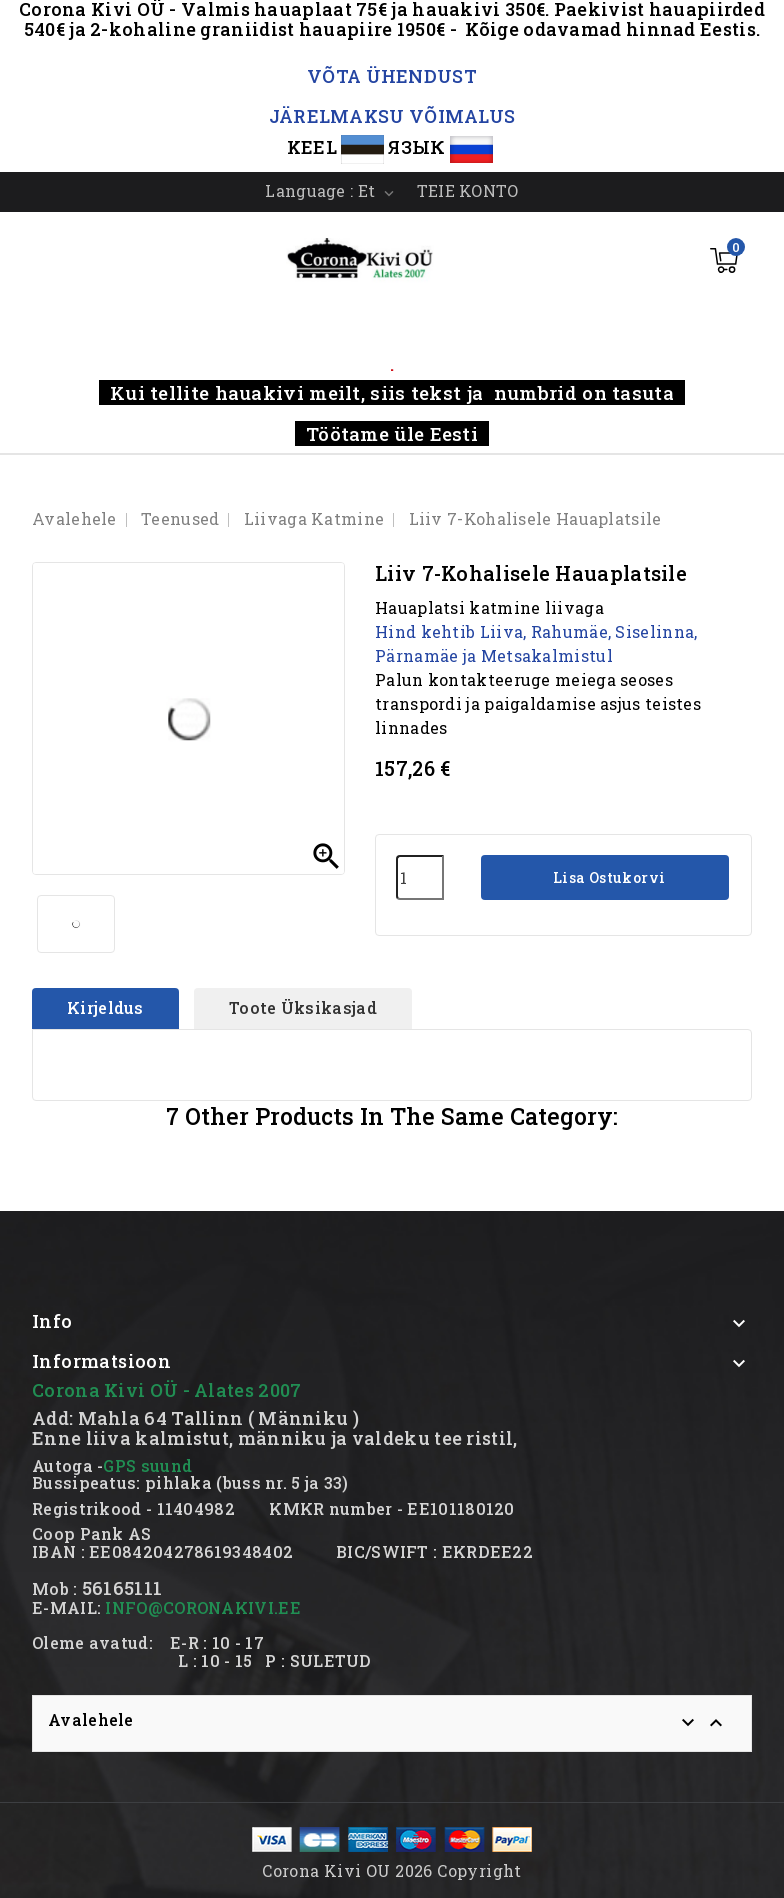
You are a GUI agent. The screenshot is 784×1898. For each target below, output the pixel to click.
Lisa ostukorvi (607, 877)
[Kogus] (420, 877)
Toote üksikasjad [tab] (303, 1007)
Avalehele (91, 1719)
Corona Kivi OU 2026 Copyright (392, 1870)
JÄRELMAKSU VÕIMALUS (392, 116)
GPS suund (147, 1465)
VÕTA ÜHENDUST (392, 76)
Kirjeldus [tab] (105, 1007)
